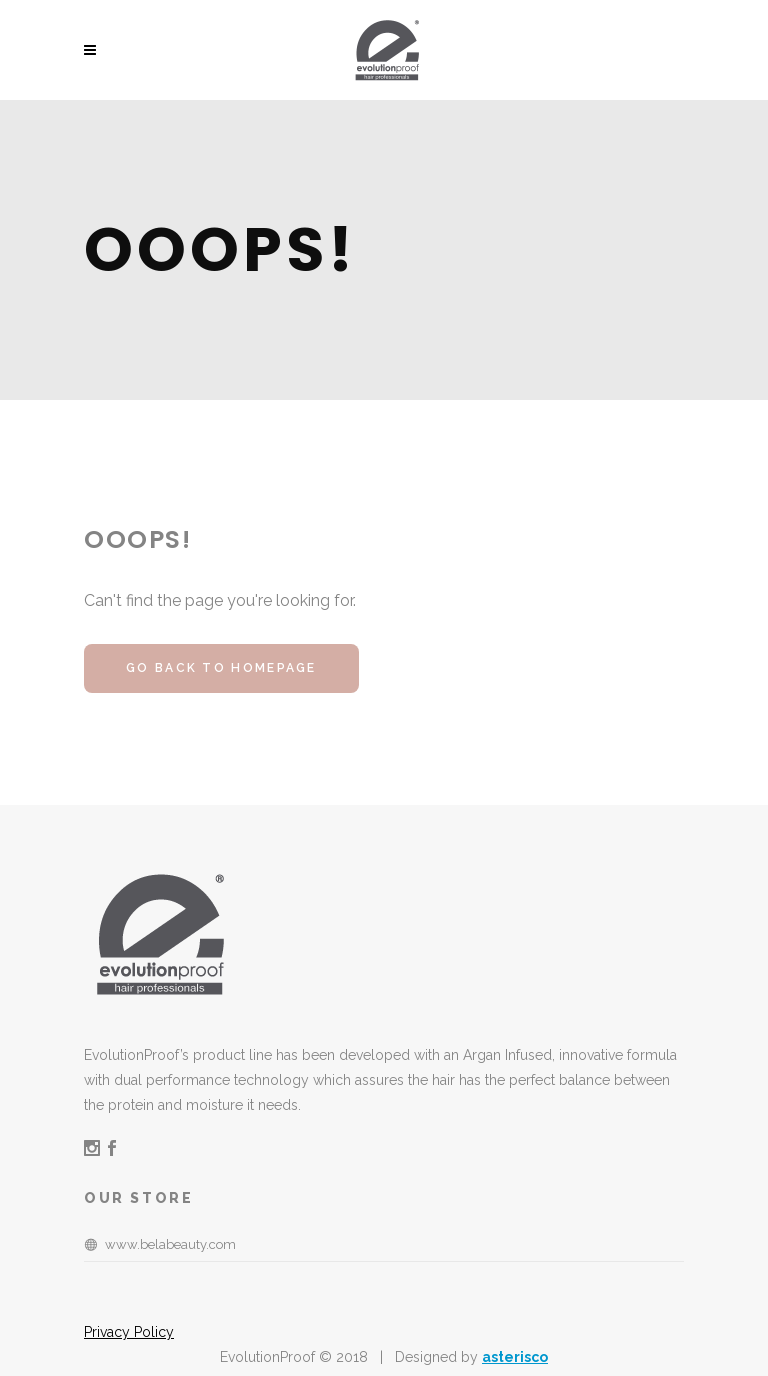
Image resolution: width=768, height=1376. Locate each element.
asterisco (515, 1357)
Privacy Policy (129, 1332)
